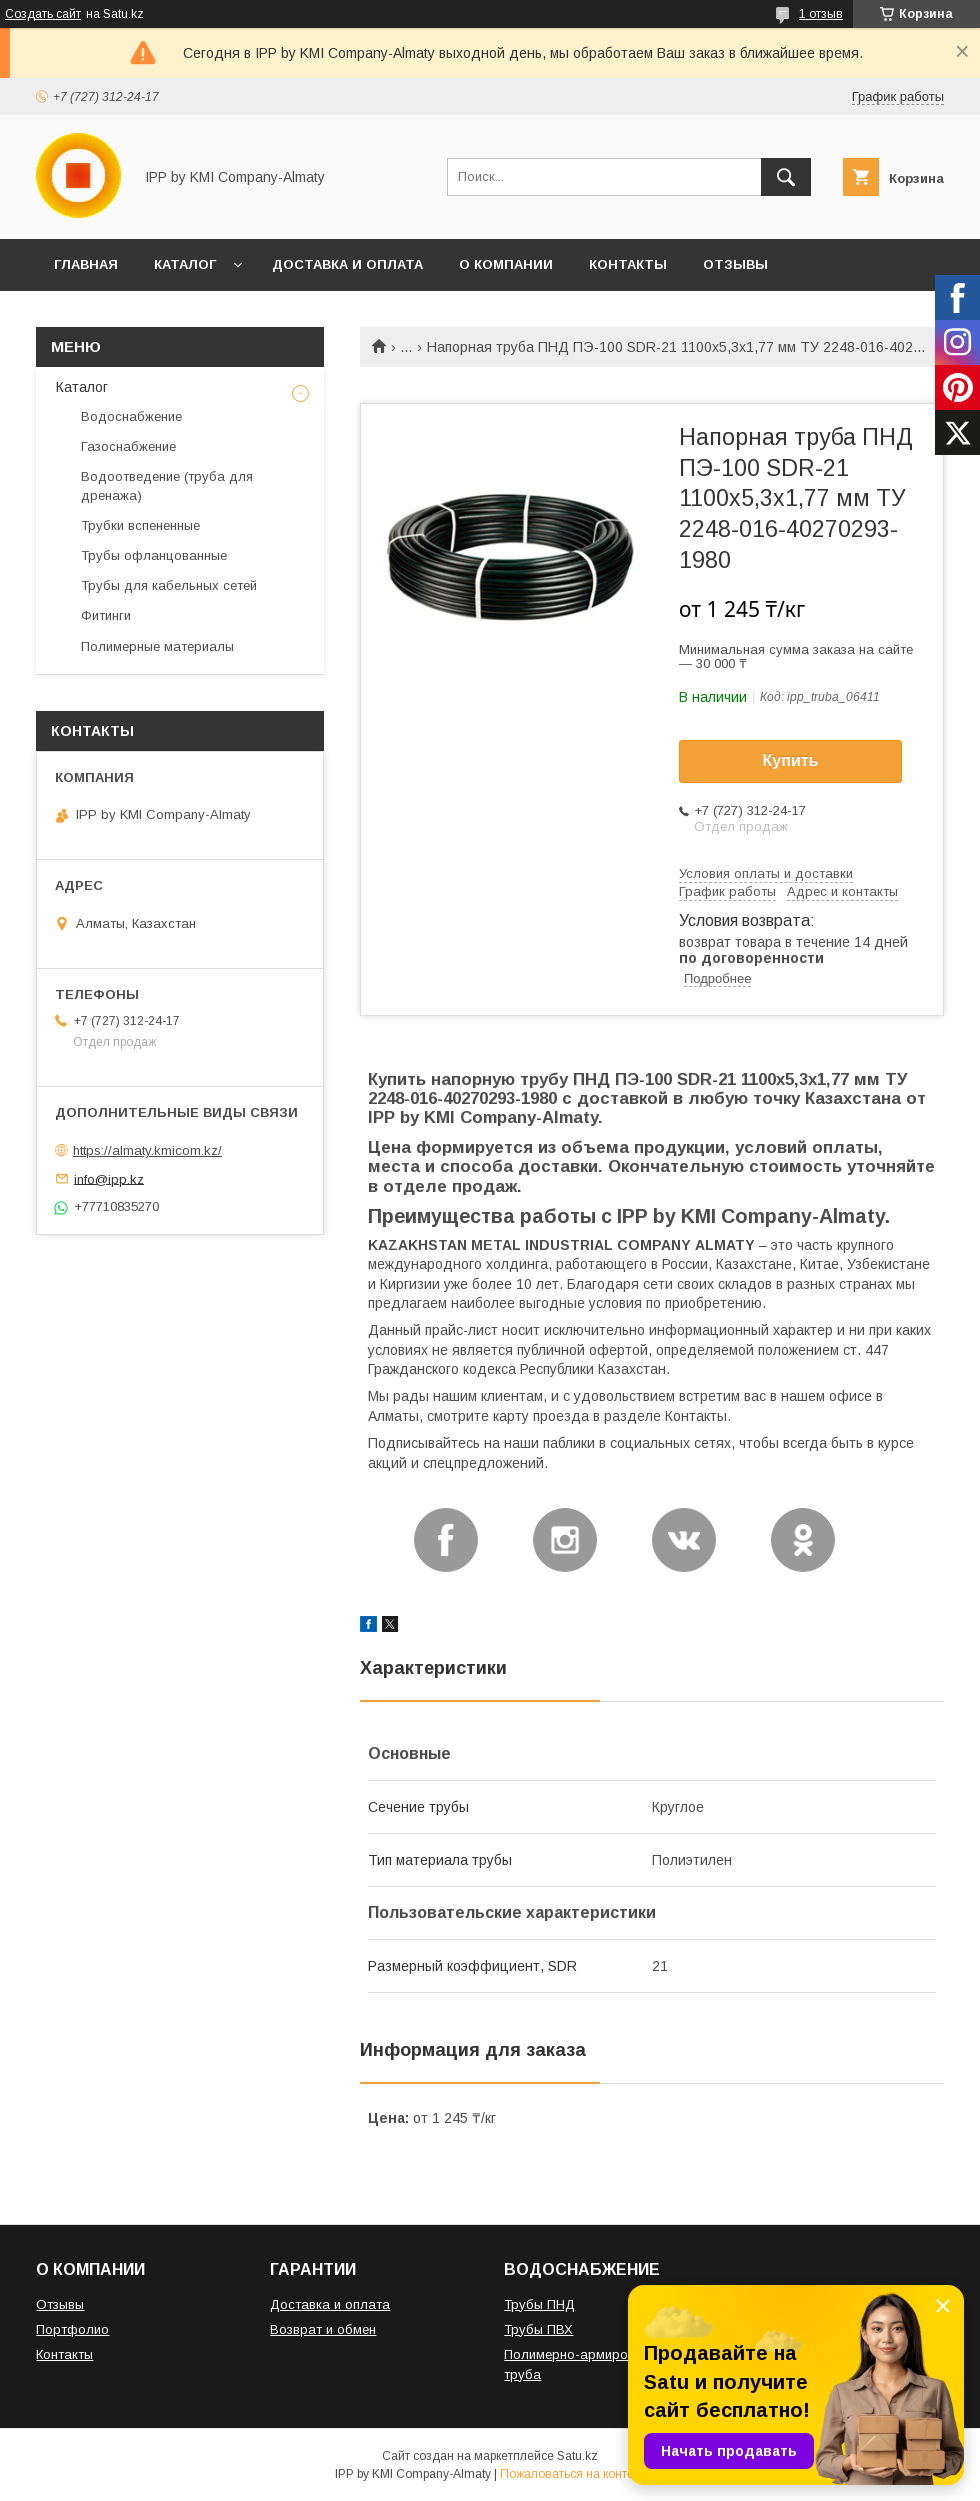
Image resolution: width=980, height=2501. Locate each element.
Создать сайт (43, 14)
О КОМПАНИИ (506, 264)
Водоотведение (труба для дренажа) (167, 485)
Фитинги (106, 615)
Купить (791, 760)
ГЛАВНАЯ (86, 264)
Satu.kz (577, 2456)
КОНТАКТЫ (628, 264)
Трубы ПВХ (538, 2329)
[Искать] (786, 177)
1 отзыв (821, 14)
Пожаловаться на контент (573, 2474)
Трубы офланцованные (154, 555)
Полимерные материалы (157, 646)
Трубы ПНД (539, 2304)
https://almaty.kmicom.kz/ (147, 1150)
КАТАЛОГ (185, 264)
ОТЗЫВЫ (735, 264)
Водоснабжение (131, 416)
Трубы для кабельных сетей (169, 585)
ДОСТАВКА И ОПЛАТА (347, 264)
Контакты (64, 2354)
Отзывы (60, 2304)
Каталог (82, 387)
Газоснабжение (128, 446)
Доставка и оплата (330, 2304)
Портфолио (72, 2329)
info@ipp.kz (109, 1178)
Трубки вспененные (140, 525)
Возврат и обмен (323, 2329)
